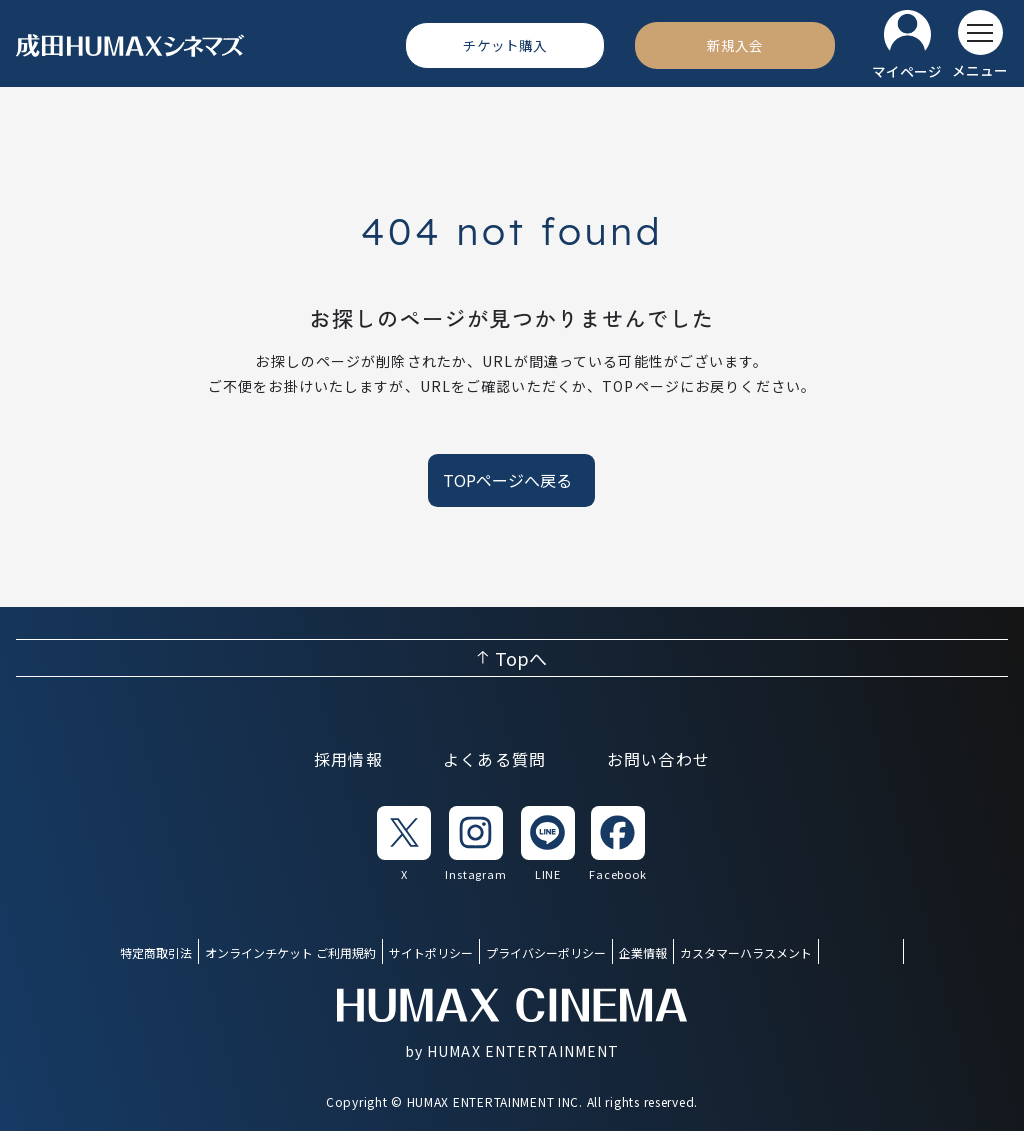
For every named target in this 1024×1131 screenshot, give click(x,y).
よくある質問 (495, 759)
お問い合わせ (659, 759)
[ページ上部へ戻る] (512, 658)
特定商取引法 (156, 952)
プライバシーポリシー (546, 952)
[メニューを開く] (980, 45)
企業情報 (643, 952)
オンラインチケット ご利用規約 (290, 952)
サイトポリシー (431, 952)
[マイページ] (907, 45)
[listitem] (404, 844)
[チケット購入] (505, 45)
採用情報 (348, 759)
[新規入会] (735, 45)
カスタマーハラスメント (746, 952)
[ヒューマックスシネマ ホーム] (131, 45)
